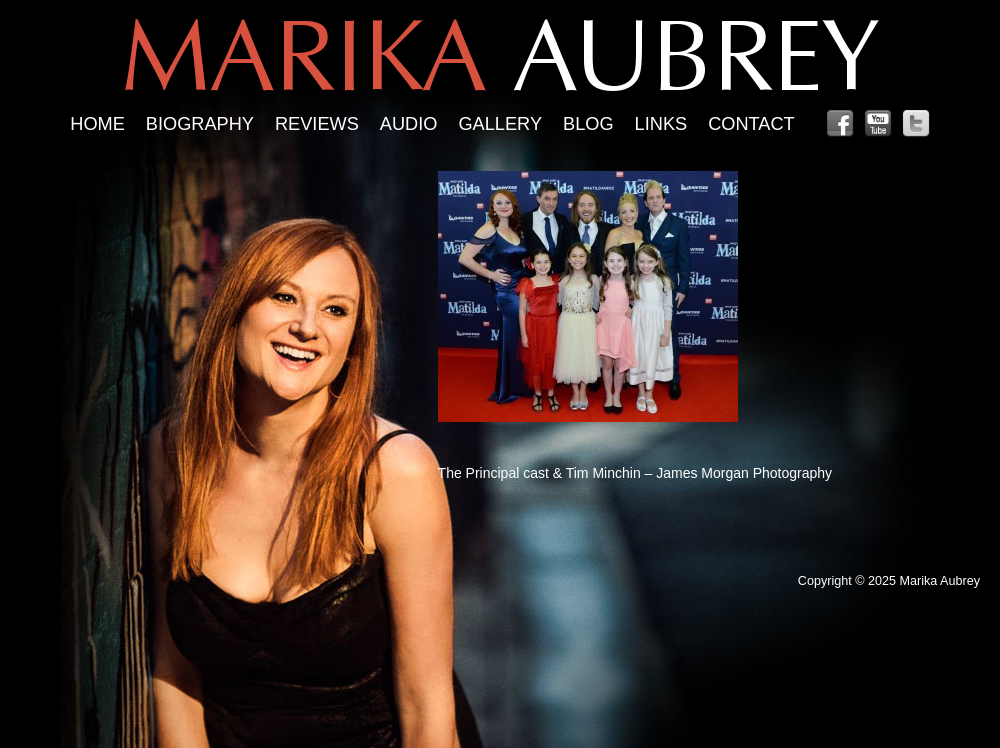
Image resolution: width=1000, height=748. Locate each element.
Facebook (840, 124)
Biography (200, 124)
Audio (409, 124)
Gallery (500, 124)
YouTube (878, 124)
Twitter (916, 124)
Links (661, 124)
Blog (588, 124)
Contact (751, 124)
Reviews (317, 124)
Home (97, 124)
